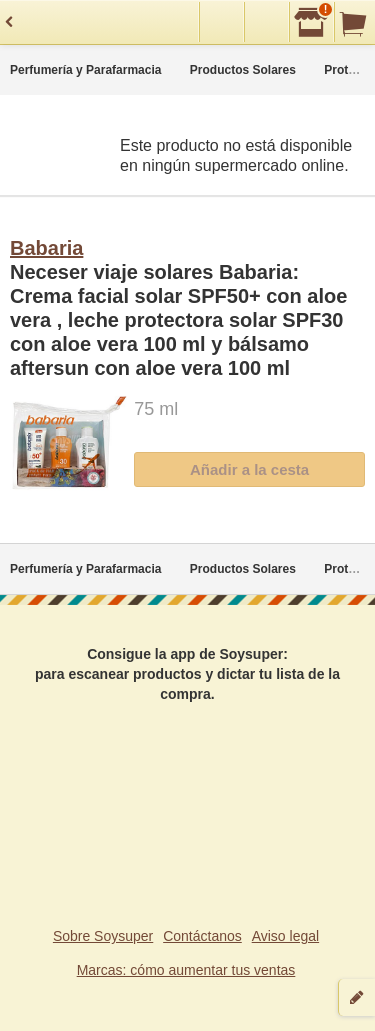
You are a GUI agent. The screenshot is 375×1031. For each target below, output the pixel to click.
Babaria (46, 248)
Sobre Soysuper (103, 936)
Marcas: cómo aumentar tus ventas (186, 970)
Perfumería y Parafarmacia (85, 70)
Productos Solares (243, 70)
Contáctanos (202, 936)
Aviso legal (285, 936)
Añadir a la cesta (249, 469)
